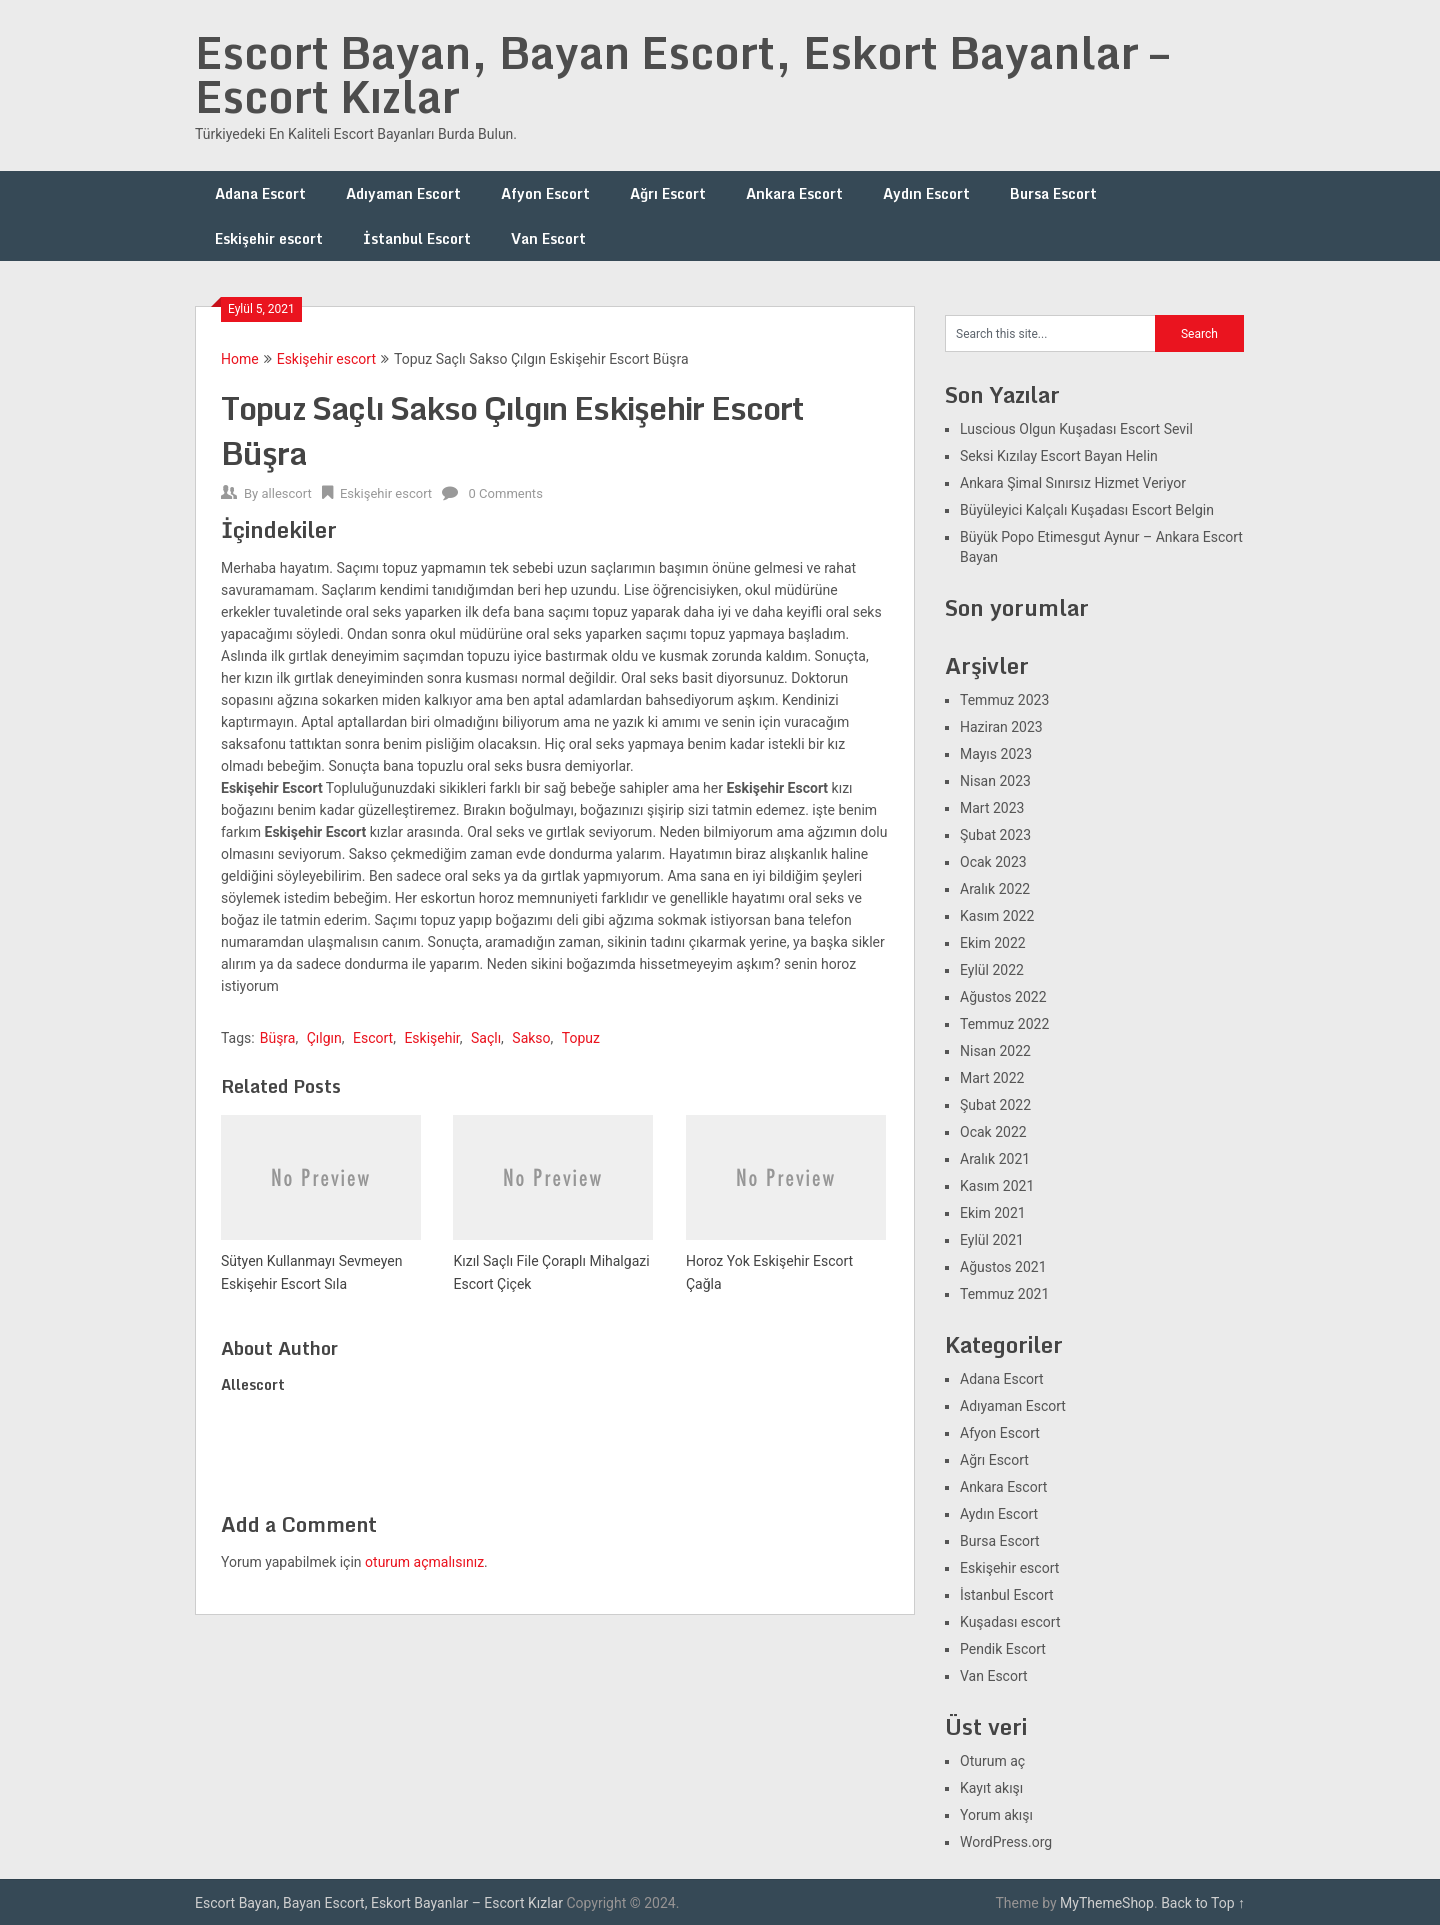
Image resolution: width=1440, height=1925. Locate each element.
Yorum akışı (996, 1815)
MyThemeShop (1107, 1903)
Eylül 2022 (992, 970)
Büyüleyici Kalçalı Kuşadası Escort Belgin (1087, 510)
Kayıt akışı (991, 1788)
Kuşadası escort (1010, 1622)
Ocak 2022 (993, 1132)
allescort (286, 493)
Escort (373, 1038)
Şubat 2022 (995, 1105)
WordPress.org (1006, 1842)
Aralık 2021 (995, 1159)
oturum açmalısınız (424, 1562)
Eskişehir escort (269, 238)
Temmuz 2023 (1004, 700)
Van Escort (548, 238)
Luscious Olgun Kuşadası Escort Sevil (1076, 429)
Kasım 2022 (997, 916)
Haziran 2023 (1001, 727)
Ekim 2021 (993, 1213)
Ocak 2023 (993, 862)
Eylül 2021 (992, 1240)
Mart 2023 (992, 808)
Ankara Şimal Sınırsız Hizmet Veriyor (1073, 483)
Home (240, 359)
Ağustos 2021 (1003, 1267)
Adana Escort (260, 193)
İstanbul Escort (417, 238)
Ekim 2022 (993, 943)
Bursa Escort (1053, 193)
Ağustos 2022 (1003, 997)
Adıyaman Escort (403, 193)
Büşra (278, 1038)
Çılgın (324, 1038)
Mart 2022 (992, 1078)
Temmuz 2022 (1004, 1024)
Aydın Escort (926, 193)
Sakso (531, 1038)
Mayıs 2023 (996, 754)
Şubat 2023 (995, 835)
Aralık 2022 (995, 889)
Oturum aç (992, 1761)
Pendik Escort (1003, 1649)
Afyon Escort (545, 193)
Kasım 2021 (997, 1186)
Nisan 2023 (995, 781)
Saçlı (486, 1038)
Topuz (581, 1038)
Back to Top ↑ (1203, 1903)
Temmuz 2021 (1004, 1294)
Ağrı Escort (668, 193)
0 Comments (506, 493)
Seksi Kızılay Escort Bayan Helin (1059, 456)
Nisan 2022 (995, 1051)
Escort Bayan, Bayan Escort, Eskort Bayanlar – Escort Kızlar (682, 74)
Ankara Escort (794, 193)
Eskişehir (431, 1038)
